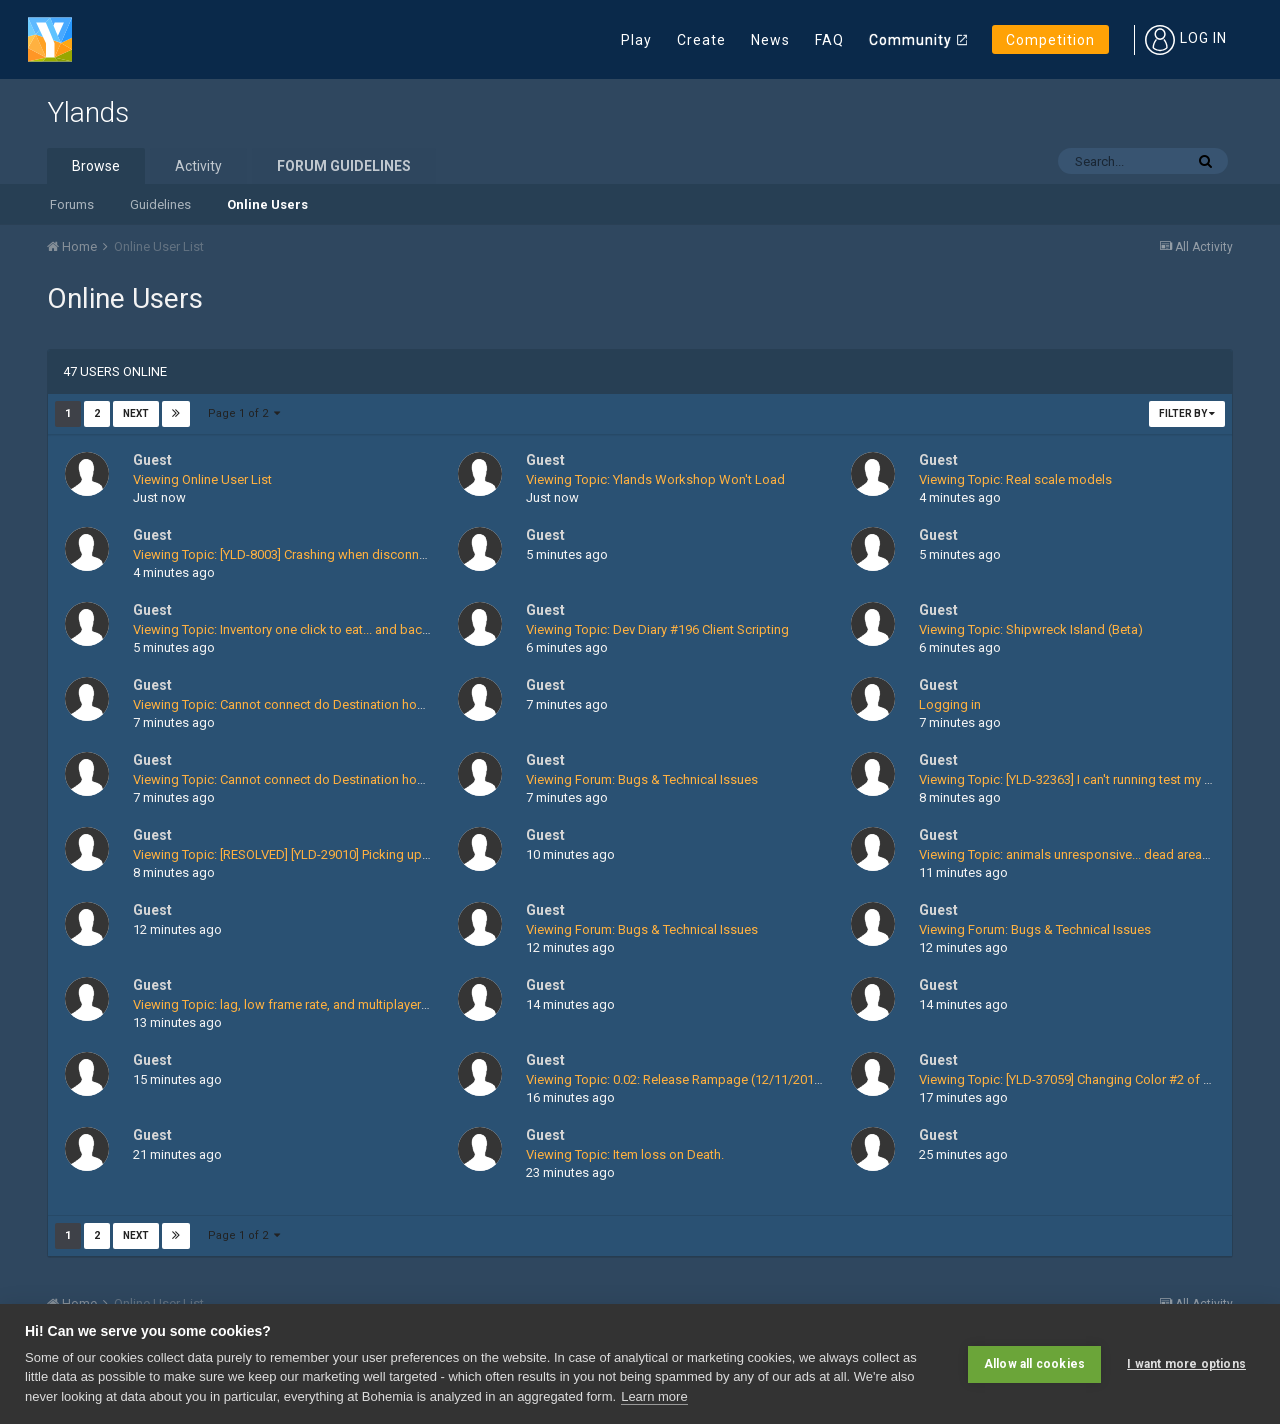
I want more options (1186, 1364)
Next (136, 413)
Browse (96, 166)
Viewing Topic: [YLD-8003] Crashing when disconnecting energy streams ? (345, 554)
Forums (72, 204)
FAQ (829, 40)
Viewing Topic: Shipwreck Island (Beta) (1031, 629)
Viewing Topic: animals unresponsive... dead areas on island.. (1095, 854)
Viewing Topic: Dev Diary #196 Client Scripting (657, 629)
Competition (1050, 40)
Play (636, 40)
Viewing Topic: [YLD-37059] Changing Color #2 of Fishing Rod (1095, 1079)
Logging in (950, 704)
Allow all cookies (1034, 1364)
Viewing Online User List (202, 479)
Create (701, 40)
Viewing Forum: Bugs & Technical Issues (642, 779)
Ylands (88, 112)
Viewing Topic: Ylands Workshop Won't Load (655, 479)
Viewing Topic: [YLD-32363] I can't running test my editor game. (1098, 779)
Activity (198, 166)
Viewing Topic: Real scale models (1015, 479)
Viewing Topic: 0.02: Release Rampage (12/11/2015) (676, 1079)
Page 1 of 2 (244, 413)
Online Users (267, 204)
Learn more (654, 1396)
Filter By (1187, 413)
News (770, 40)
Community (910, 40)
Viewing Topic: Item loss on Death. (625, 1154)
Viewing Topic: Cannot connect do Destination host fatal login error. (327, 704)
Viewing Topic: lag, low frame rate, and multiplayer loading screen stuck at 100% (363, 1004)
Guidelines (160, 204)
